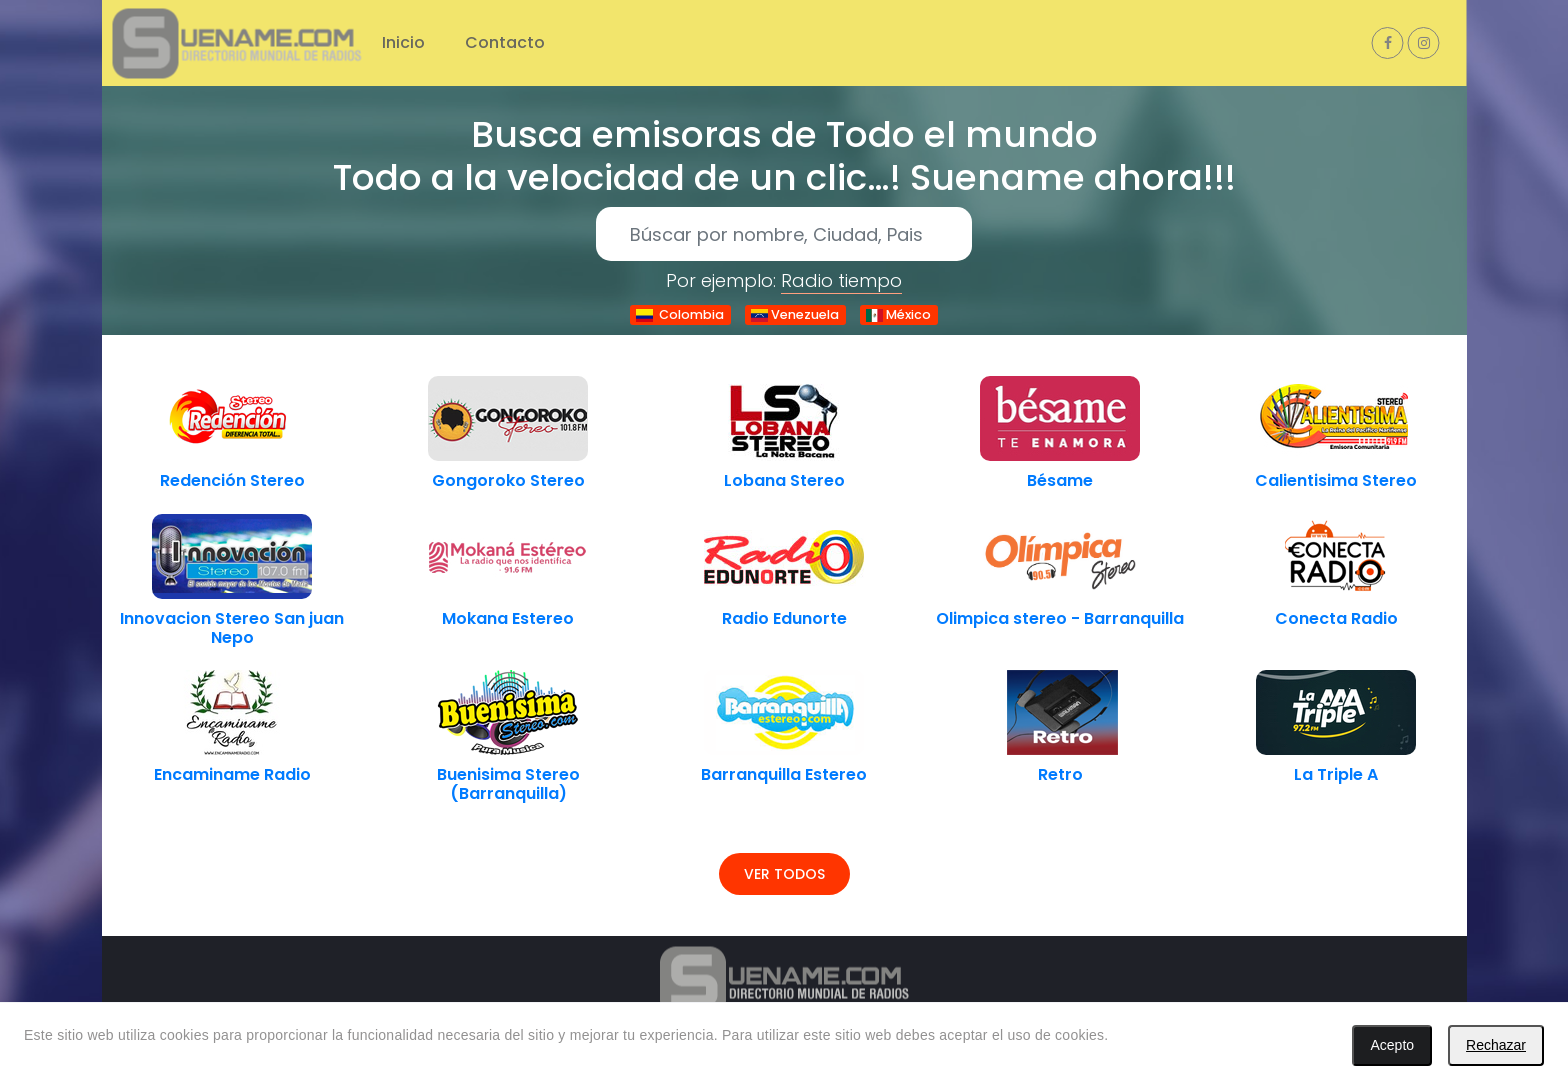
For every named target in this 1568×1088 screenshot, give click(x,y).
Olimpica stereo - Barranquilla (1060, 618)
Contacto (505, 42)
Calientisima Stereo (1336, 480)
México (898, 314)
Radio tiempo (841, 280)
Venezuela (795, 314)
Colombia (680, 314)
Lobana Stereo (784, 480)
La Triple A (1336, 774)
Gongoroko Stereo (508, 480)
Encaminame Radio (232, 774)
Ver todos (784, 874)
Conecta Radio (1336, 618)
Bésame (1060, 480)
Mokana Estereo (508, 618)
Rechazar (1496, 1045)
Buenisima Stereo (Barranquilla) (508, 784)
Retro (1060, 774)
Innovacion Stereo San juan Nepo (232, 628)
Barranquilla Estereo (784, 774)
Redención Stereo (232, 480)
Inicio (403, 42)
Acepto (1392, 1045)
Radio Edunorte (784, 618)
